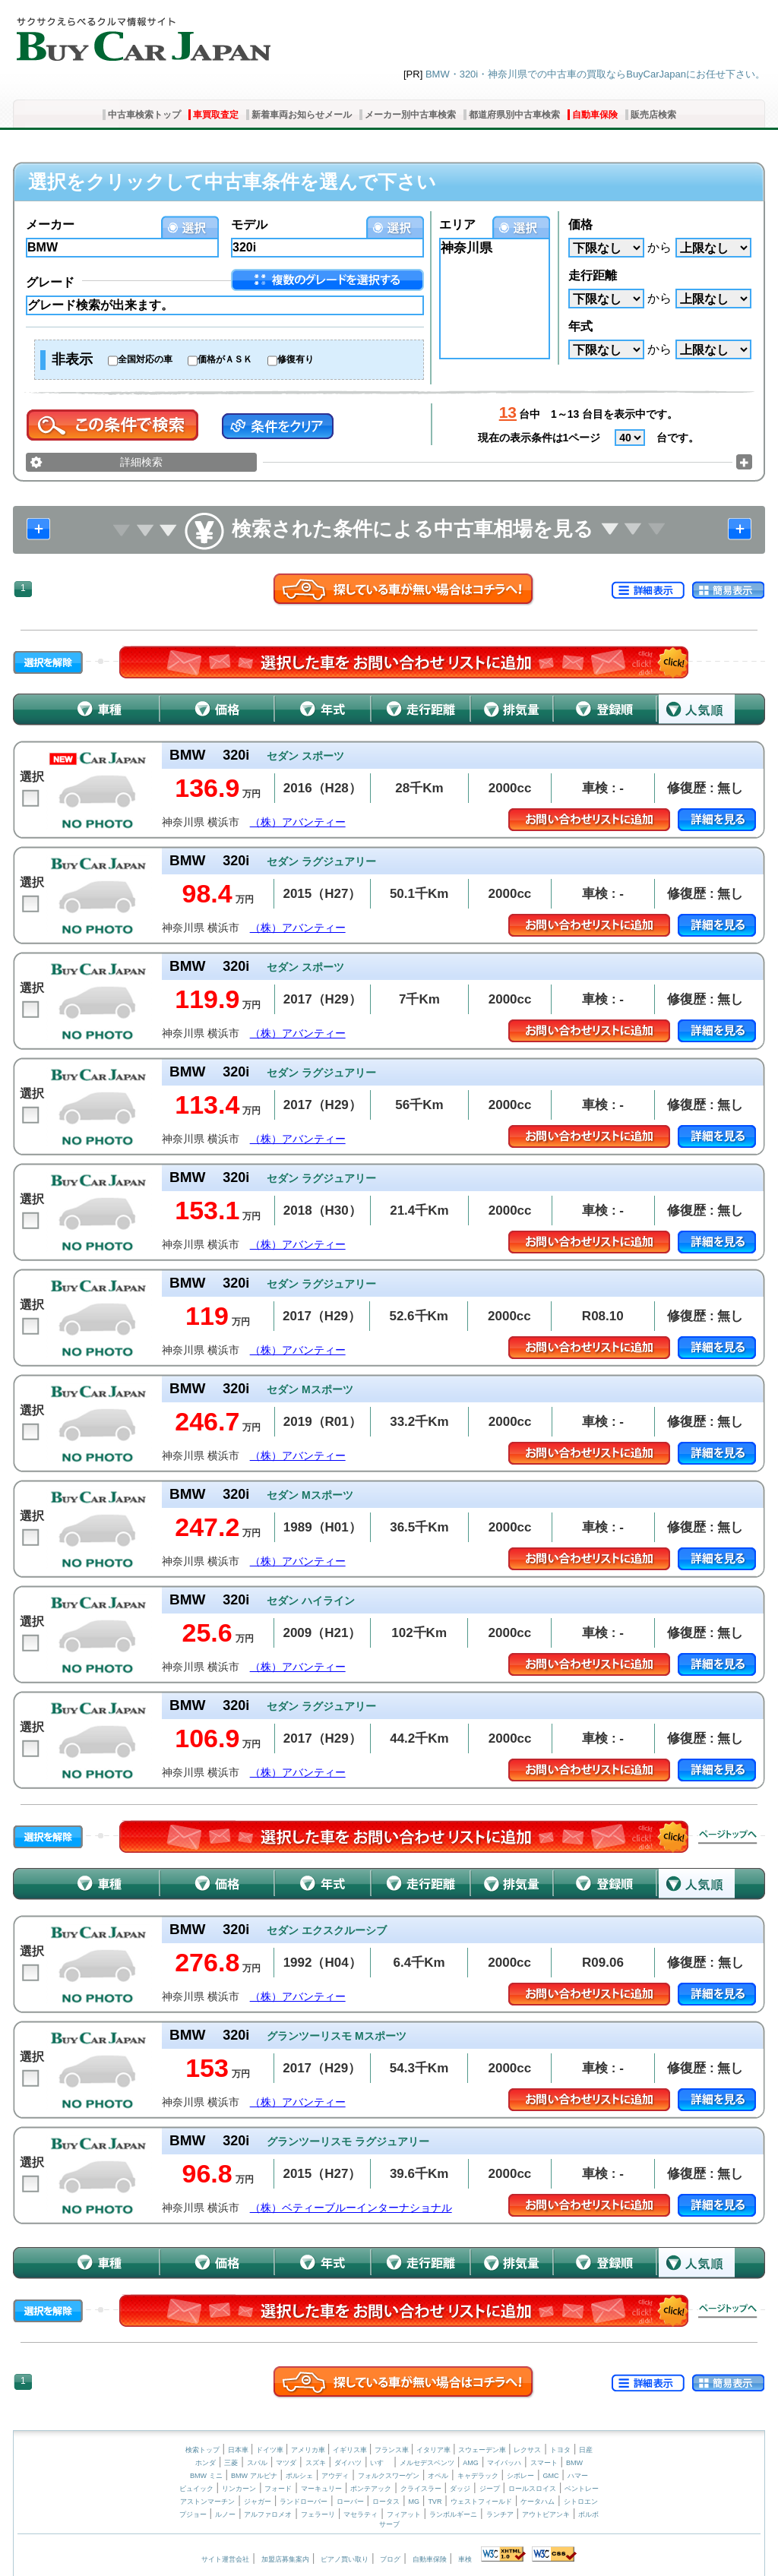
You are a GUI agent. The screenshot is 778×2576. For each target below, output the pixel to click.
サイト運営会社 (225, 2559)
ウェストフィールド (481, 2501)
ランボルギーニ (453, 2514)
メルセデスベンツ (427, 2463)
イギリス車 (351, 2450)
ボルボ (588, 2514)
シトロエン (581, 2501)
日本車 (239, 2450)
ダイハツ (348, 2463)
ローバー (350, 2501)
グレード (50, 282)
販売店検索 (653, 114)
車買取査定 (216, 114)
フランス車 (393, 2450)
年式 (580, 326)
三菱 (231, 2463)
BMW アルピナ (254, 2476)
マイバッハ (504, 2463)
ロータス (386, 2501)
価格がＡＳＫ (225, 359)
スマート (544, 2463)
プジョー (193, 2514)
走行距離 (592, 275)
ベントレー (582, 2488)
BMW (574, 2463)
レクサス (527, 2450)
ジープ (489, 2488)
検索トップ (202, 2450)
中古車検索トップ (144, 114)
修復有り (295, 359)
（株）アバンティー (298, 822)
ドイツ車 (271, 2450)
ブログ (390, 2559)
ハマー (578, 2476)
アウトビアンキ (546, 2514)
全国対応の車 (145, 359)
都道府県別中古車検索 (514, 114)
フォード (278, 2488)
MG (413, 2501)
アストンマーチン (207, 2501)
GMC (550, 2476)
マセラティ (360, 2514)
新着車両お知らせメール (301, 114)
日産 (586, 2450)
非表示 (72, 359)
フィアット (404, 2514)
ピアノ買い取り (344, 2559)
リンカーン (239, 2488)
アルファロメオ (268, 2514)
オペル (438, 2476)
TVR (434, 2501)
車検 (465, 2559)
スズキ (315, 2463)
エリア (457, 224)
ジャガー (257, 2501)
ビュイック (196, 2488)
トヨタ (560, 2450)
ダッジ (460, 2488)
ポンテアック (370, 2488)
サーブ (389, 2524)
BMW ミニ (206, 2476)
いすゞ (380, 2463)
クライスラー (420, 2488)
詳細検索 (141, 462)
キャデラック (477, 2476)
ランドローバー (303, 2501)
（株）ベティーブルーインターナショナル (351, 2208)
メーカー (50, 224)
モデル (249, 224)
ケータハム (537, 2501)
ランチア (500, 2514)
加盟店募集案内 (285, 2559)
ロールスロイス (532, 2488)
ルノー (225, 2514)
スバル (257, 2463)
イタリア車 (434, 2450)
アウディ (335, 2476)
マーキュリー (321, 2488)
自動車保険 (595, 114)
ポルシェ (299, 2476)
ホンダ (205, 2463)
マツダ (286, 2463)
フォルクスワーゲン (388, 2476)
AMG (471, 2463)
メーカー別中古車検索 (410, 114)
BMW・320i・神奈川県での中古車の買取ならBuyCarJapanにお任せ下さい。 (595, 74)
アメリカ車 (309, 2450)
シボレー (520, 2476)
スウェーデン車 (483, 2450)
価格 (580, 224)
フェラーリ (318, 2514)
